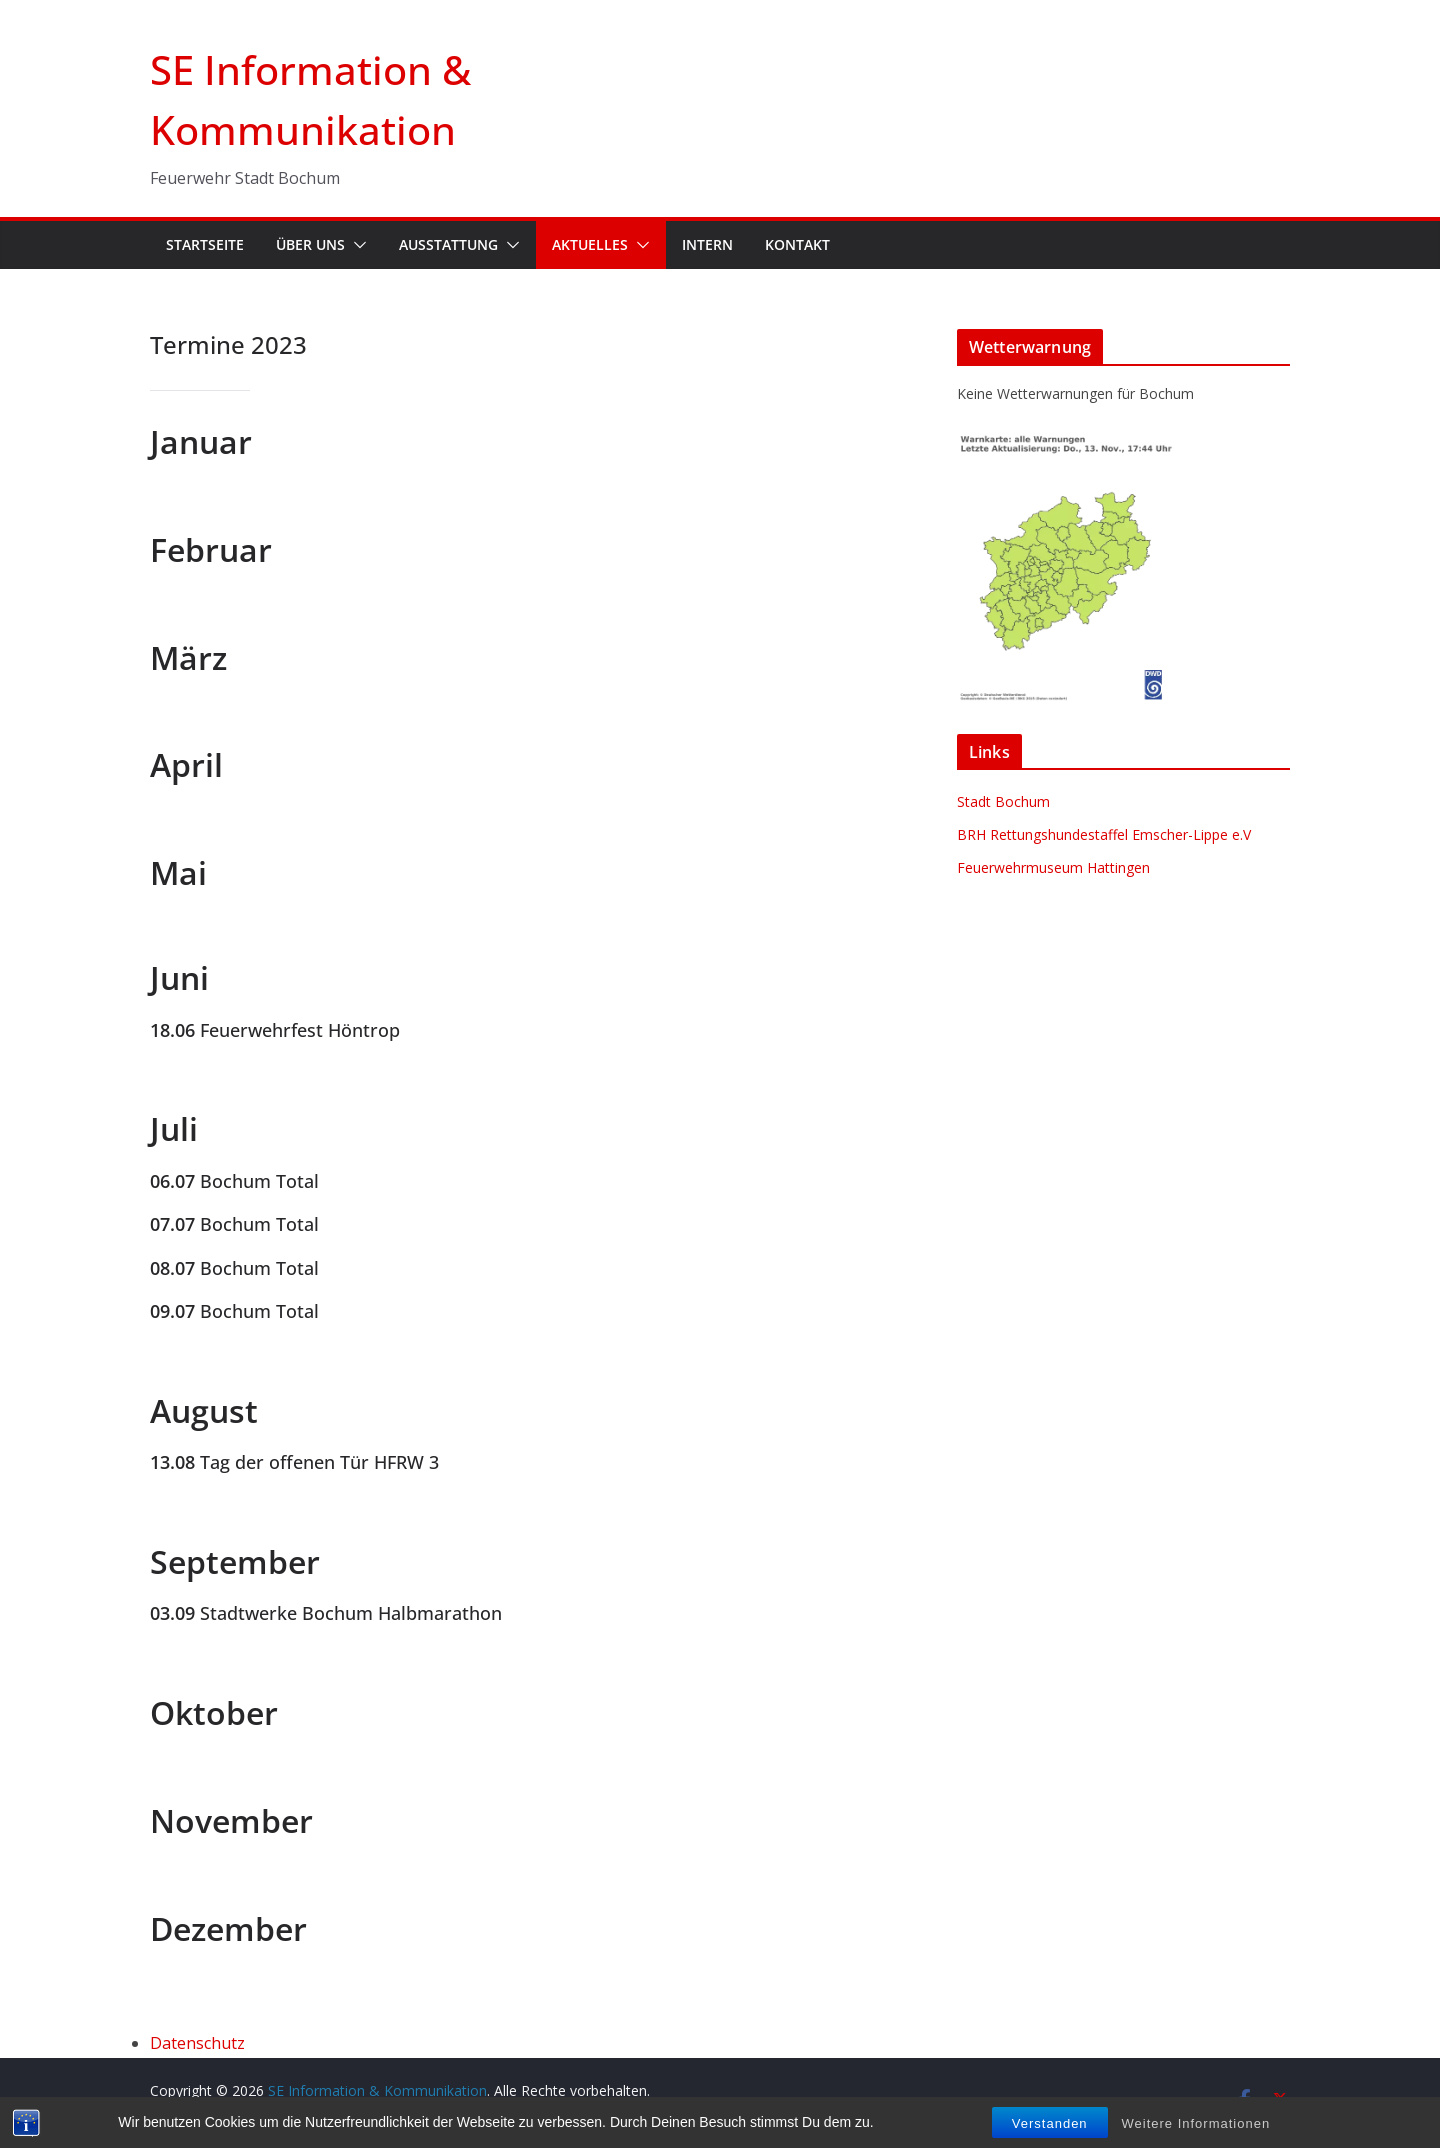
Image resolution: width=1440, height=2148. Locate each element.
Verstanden (1050, 2123)
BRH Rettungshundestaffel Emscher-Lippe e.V (1104, 834)
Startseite (205, 244)
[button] (356, 245)
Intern (707, 244)
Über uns (310, 244)
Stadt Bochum (1003, 801)
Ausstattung (448, 244)
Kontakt (797, 244)
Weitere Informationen (1196, 2123)
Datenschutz (197, 2043)
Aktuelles (590, 244)
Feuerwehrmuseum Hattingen (1053, 867)
